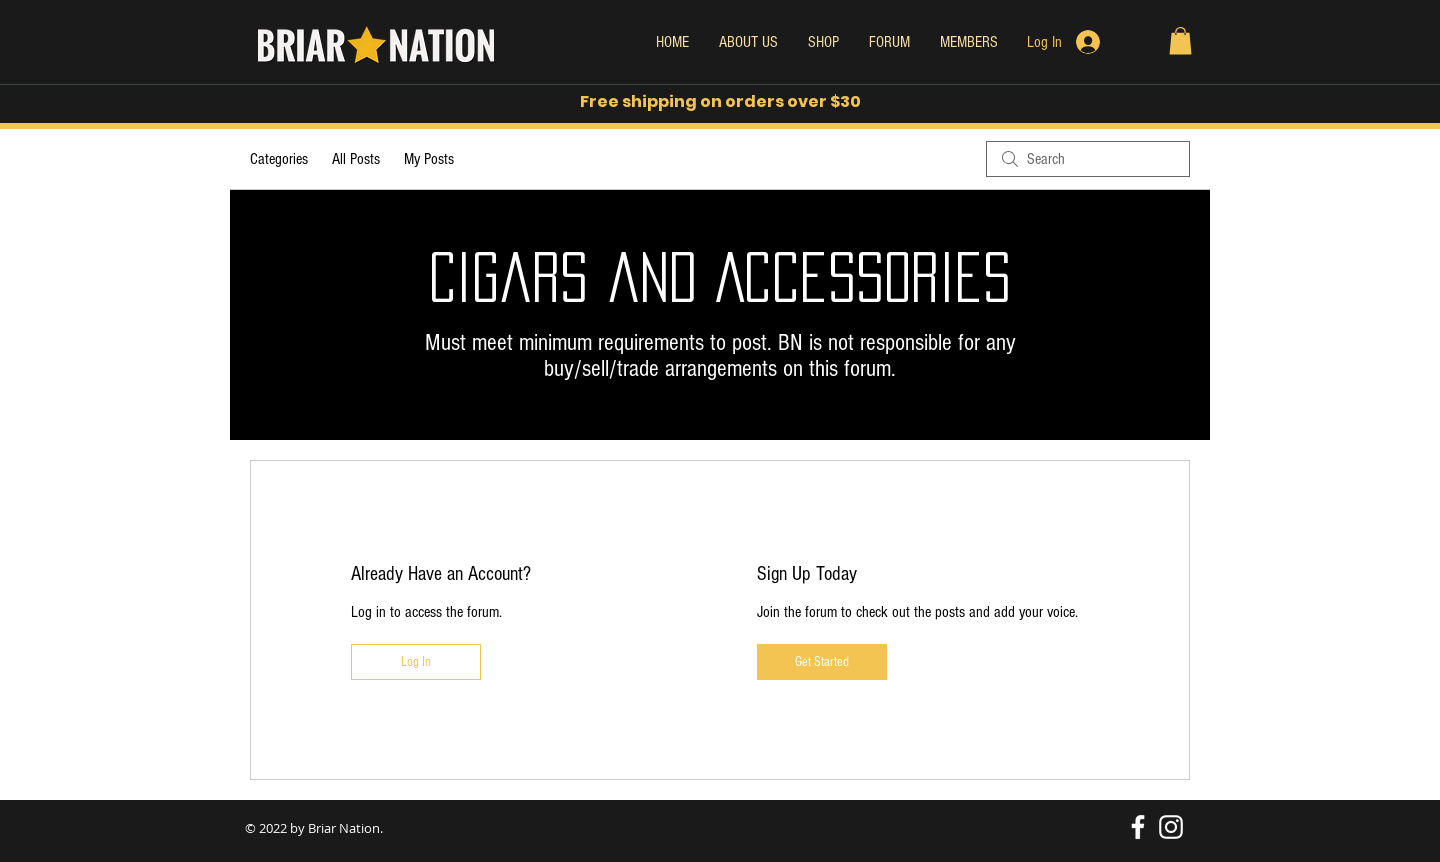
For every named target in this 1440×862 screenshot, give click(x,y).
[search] (1088, 159)
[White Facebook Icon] (1138, 827)
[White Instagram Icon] (1171, 827)
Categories (279, 159)
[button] (1180, 40)
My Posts (429, 159)
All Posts (356, 159)
